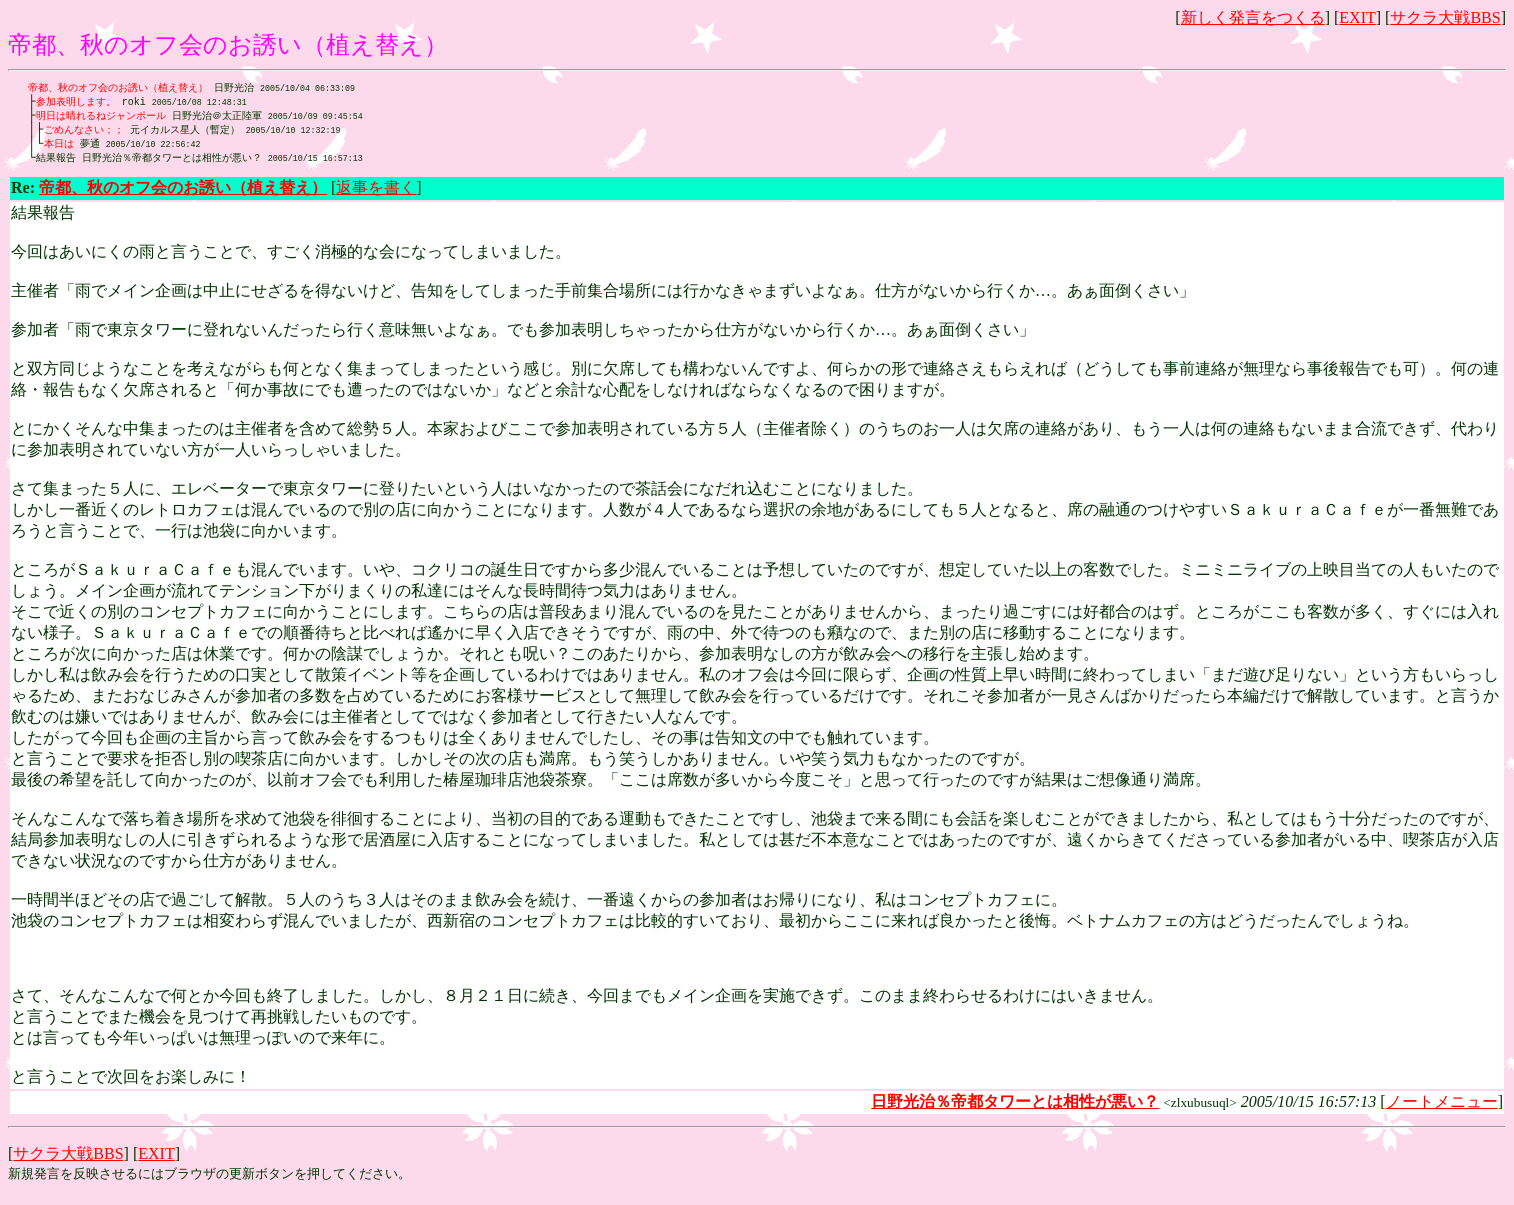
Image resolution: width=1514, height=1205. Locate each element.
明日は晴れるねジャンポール (101, 118)
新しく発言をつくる (1253, 17)
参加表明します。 (76, 103)
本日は (59, 148)
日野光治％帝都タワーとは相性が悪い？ (199, 163)
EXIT (1357, 17)
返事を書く (376, 193)
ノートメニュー (1442, 1107)
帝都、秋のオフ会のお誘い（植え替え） (118, 88)
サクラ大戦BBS (1445, 17)
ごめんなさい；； (84, 133)
